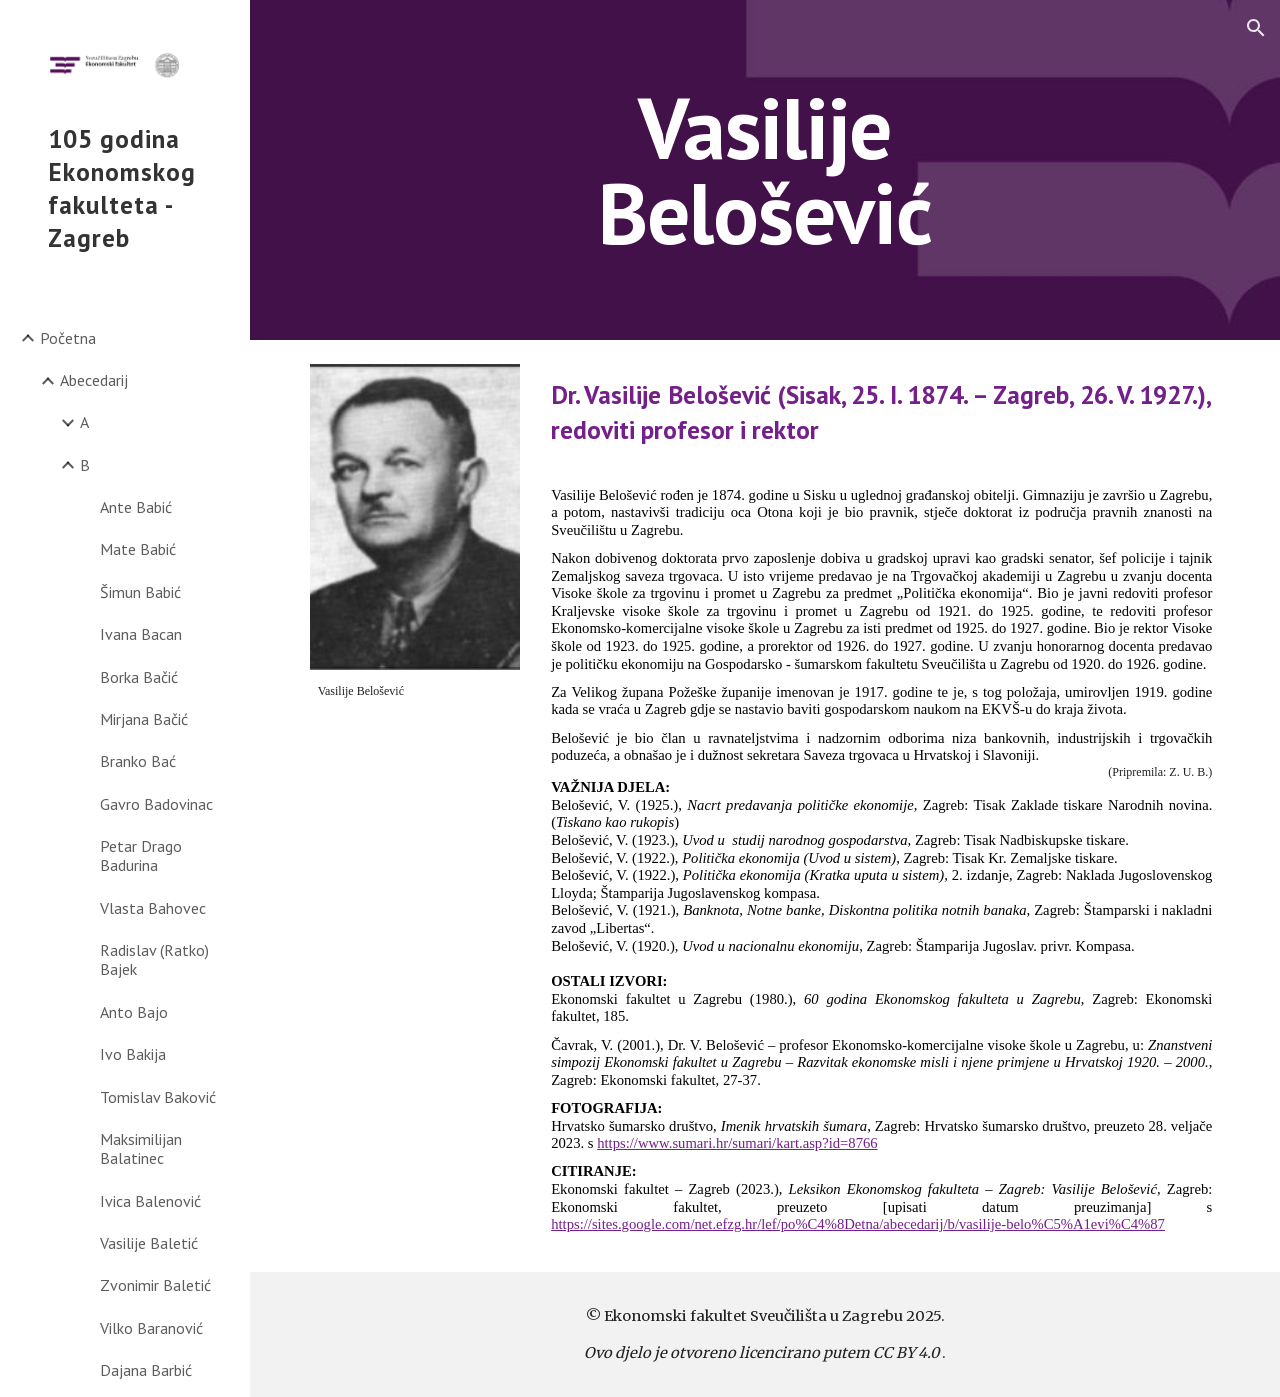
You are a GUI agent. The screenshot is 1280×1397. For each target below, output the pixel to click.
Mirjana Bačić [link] (144, 719)
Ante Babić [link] (136, 507)
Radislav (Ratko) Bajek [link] (154, 959)
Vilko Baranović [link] (151, 1328)
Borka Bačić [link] (139, 677)
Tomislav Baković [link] (158, 1097)
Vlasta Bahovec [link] (153, 908)
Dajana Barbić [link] (146, 1370)
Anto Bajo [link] (134, 1012)
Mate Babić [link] (138, 549)
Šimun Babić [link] (140, 592)
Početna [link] (68, 338)
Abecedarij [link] (94, 380)
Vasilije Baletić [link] (149, 1243)
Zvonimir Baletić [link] (155, 1285)
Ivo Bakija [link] (133, 1054)
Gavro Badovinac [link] (156, 804)
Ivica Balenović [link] (150, 1201)
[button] (1256, 28)
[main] (764, 170)
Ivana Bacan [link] (141, 634)
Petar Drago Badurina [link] (141, 855)
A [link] (84, 422)
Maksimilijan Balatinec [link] (141, 1148)
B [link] (85, 465)
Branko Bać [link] (138, 761)
